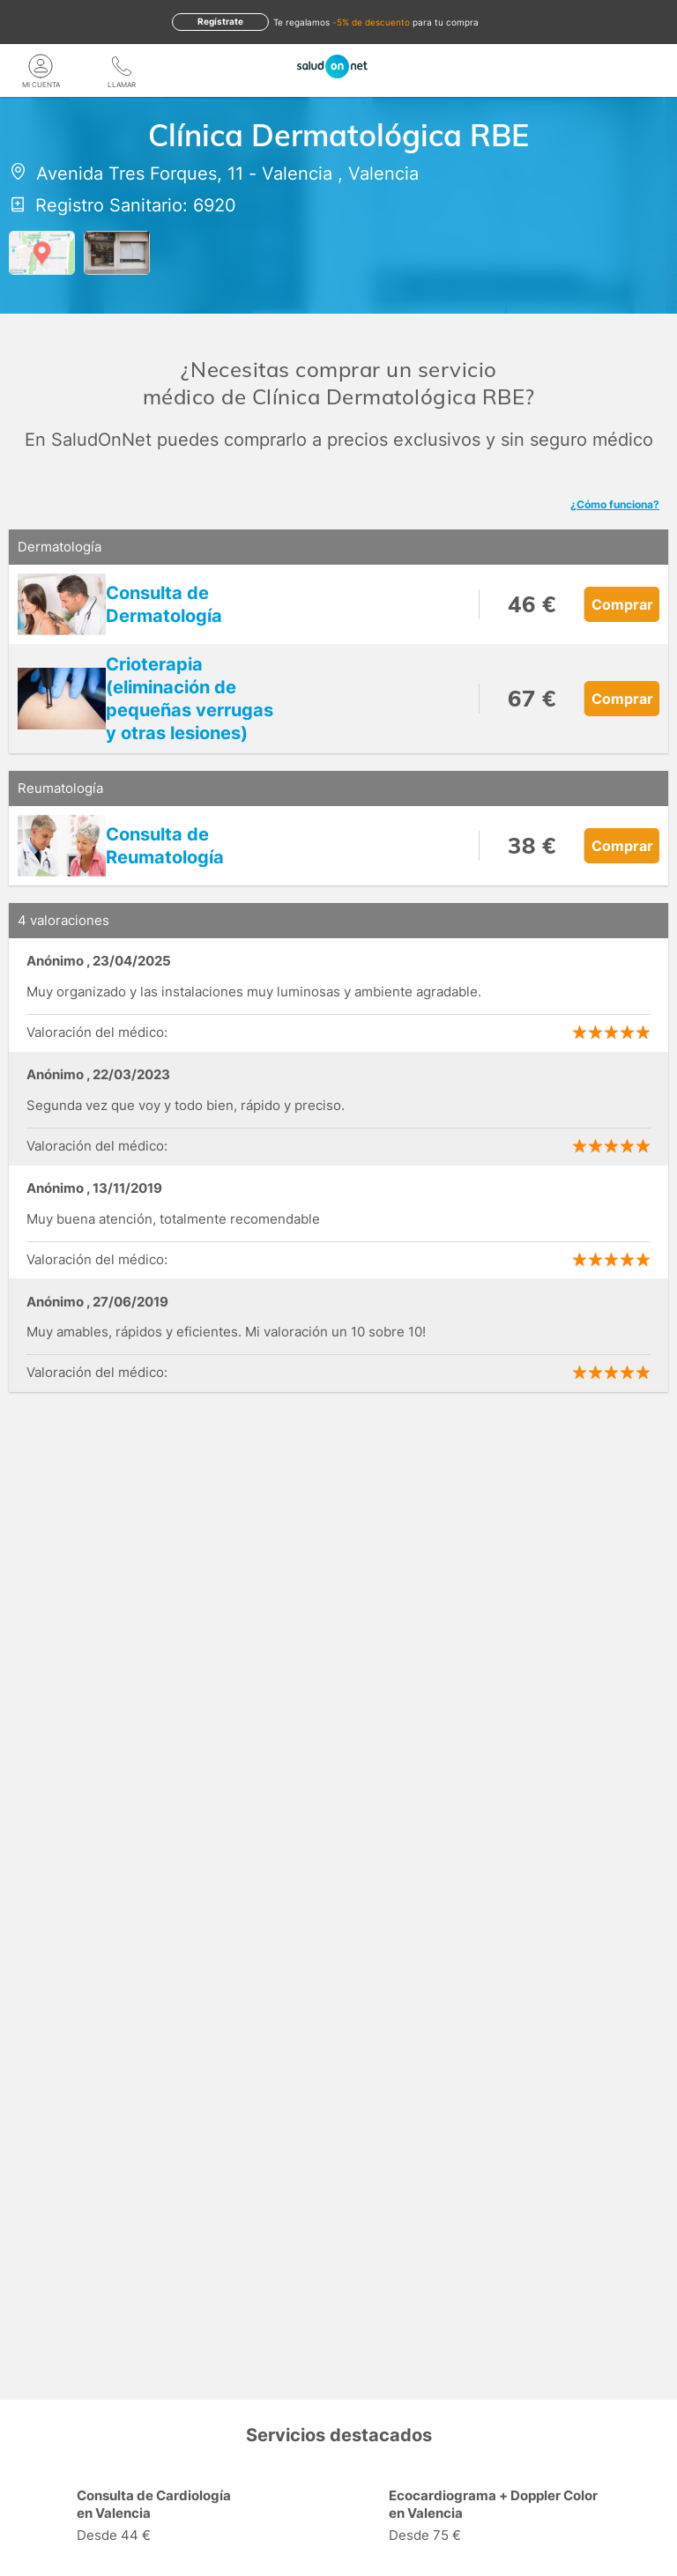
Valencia (297, 173)
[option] (182, 2517)
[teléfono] (121, 66)
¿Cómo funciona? (614, 504)
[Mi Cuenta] (40, 66)
